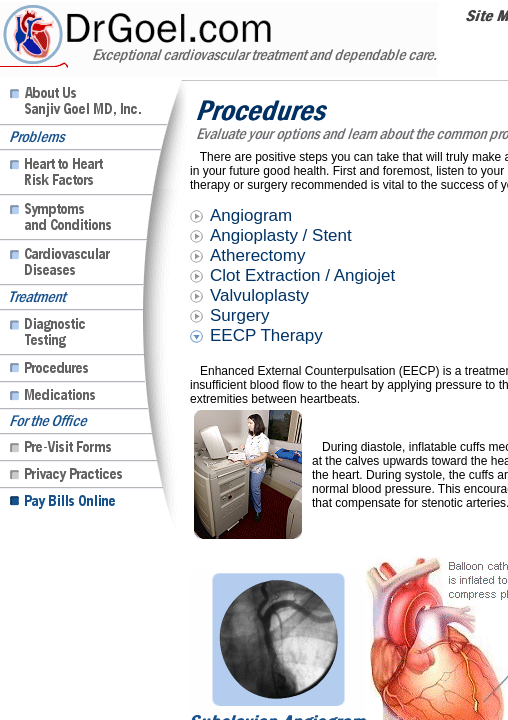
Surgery (240, 315)
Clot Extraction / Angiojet (302, 275)
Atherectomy (257, 255)
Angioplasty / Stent (281, 235)
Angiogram (251, 215)
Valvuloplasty (259, 295)
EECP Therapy (266, 335)
